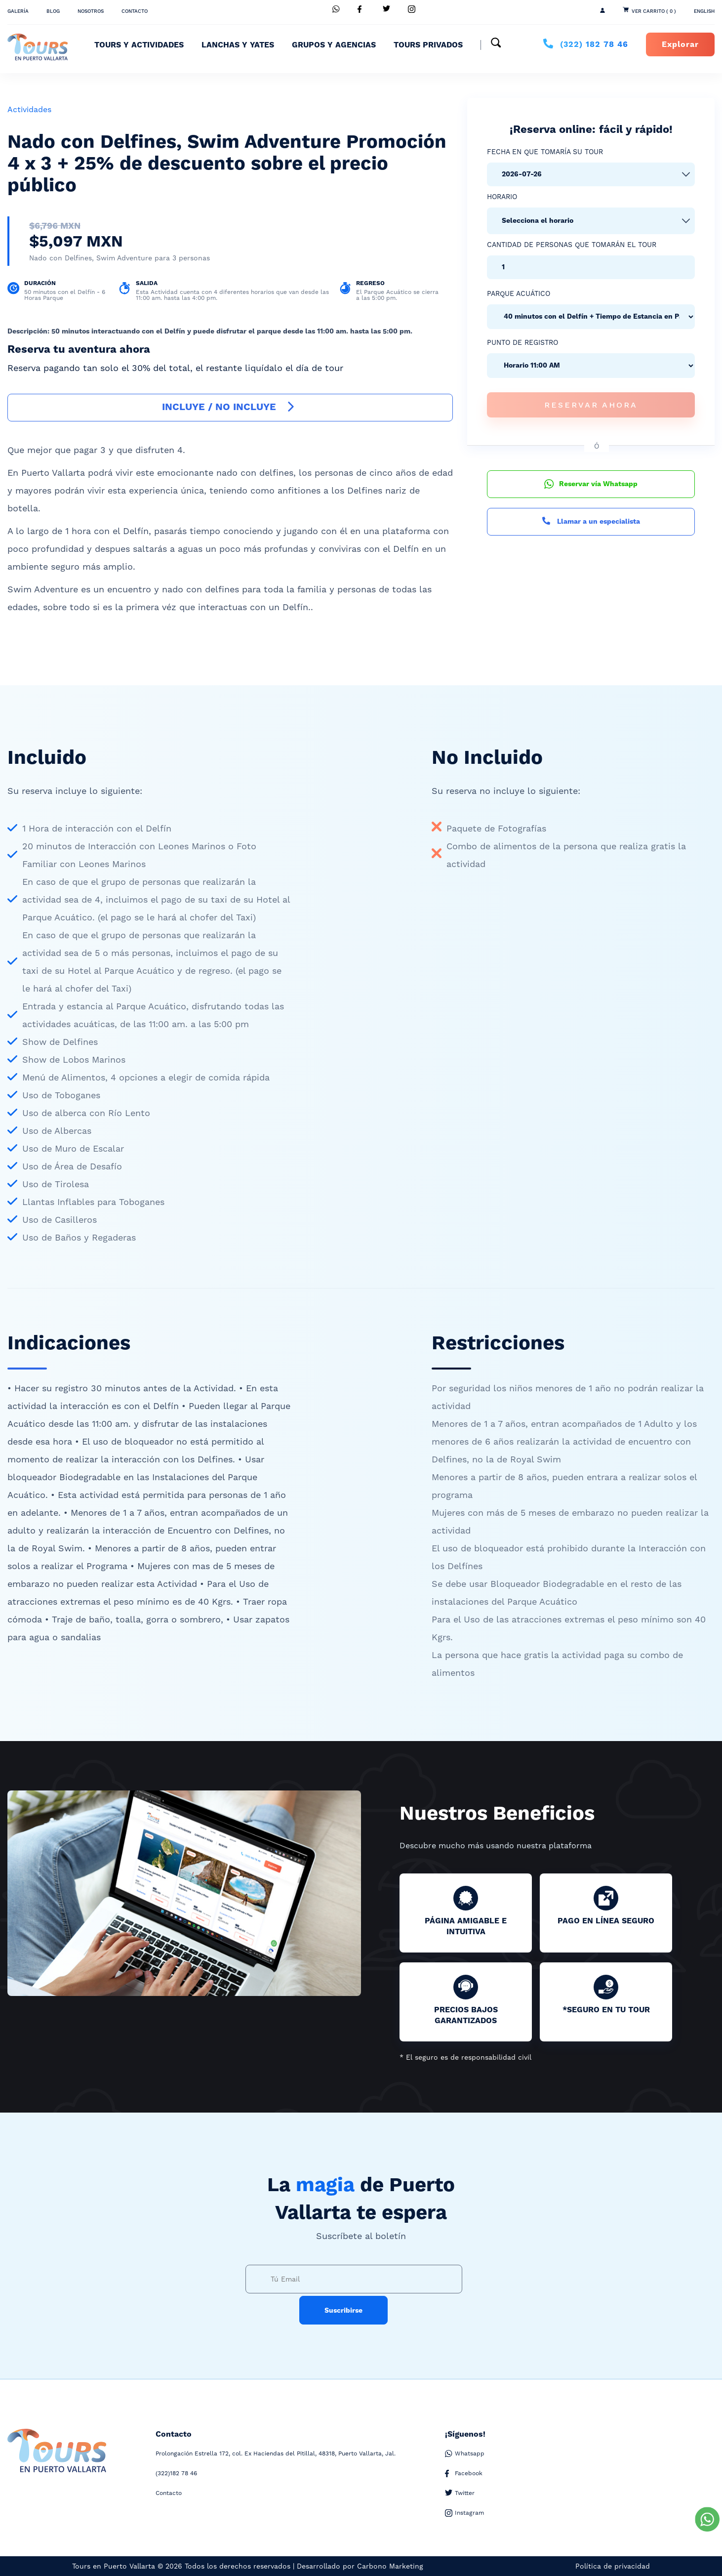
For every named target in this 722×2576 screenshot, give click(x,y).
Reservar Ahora (591, 405)
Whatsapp (464, 2453)
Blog (53, 11)
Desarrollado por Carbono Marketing (360, 2566)
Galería (18, 11)
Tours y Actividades (139, 45)
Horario (502, 197)
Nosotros (91, 11)
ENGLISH (704, 11)
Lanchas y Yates (237, 45)
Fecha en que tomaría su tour (545, 152)
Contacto (134, 11)
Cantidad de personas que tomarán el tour (571, 245)
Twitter (460, 2493)
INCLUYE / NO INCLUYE (230, 407)
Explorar (680, 44)
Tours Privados (428, 45)
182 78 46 (594, 44)
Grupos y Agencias (334, 45)
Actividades (29, 109)
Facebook (463, 2473)
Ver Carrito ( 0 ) (654, 11)
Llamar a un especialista (591, 522)
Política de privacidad (612, 2566)
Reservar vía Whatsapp (591, 484)
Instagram (464, 2513)
